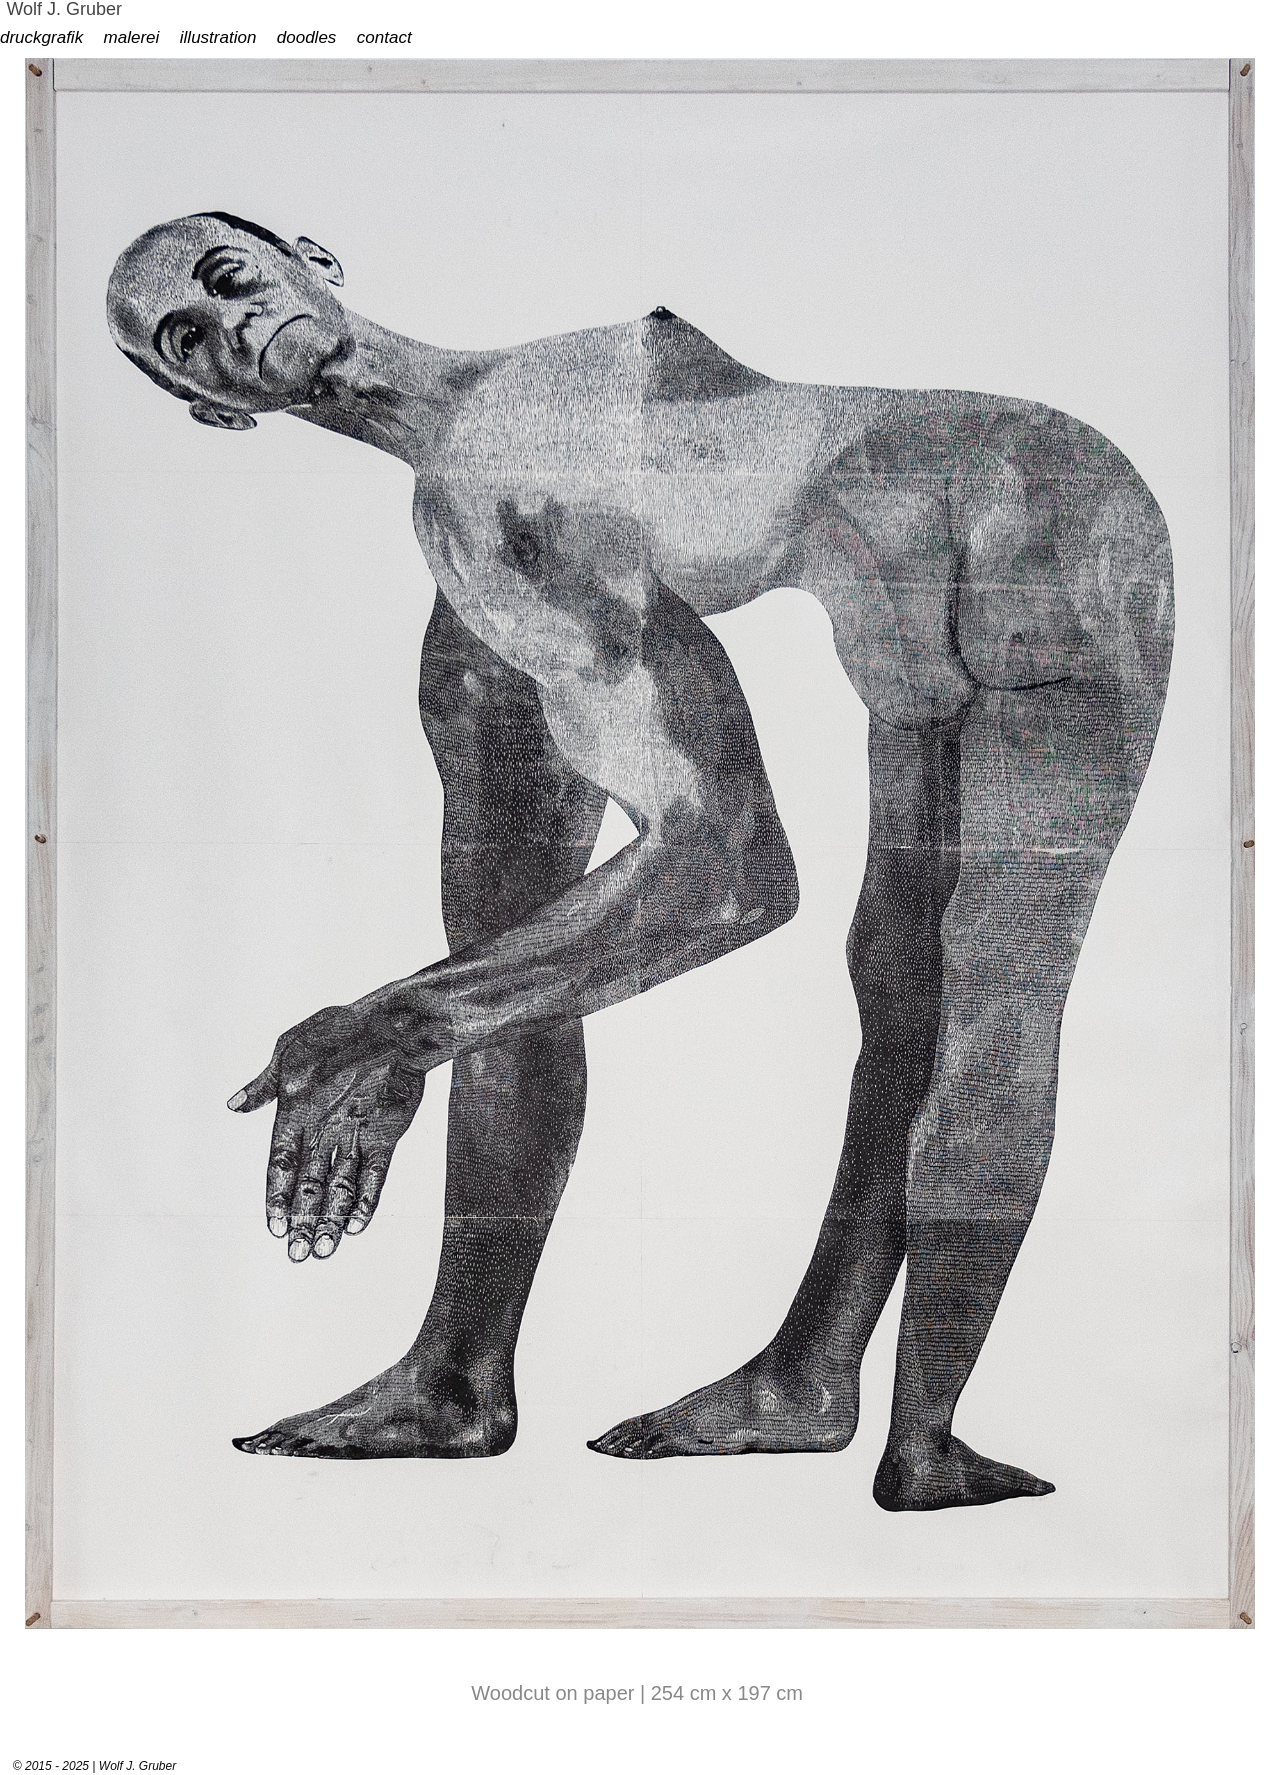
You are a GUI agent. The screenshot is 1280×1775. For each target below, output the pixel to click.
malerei (132, 37)
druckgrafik (41, 37)
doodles (307, 37)
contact (384, 37)
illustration (218, 37)
